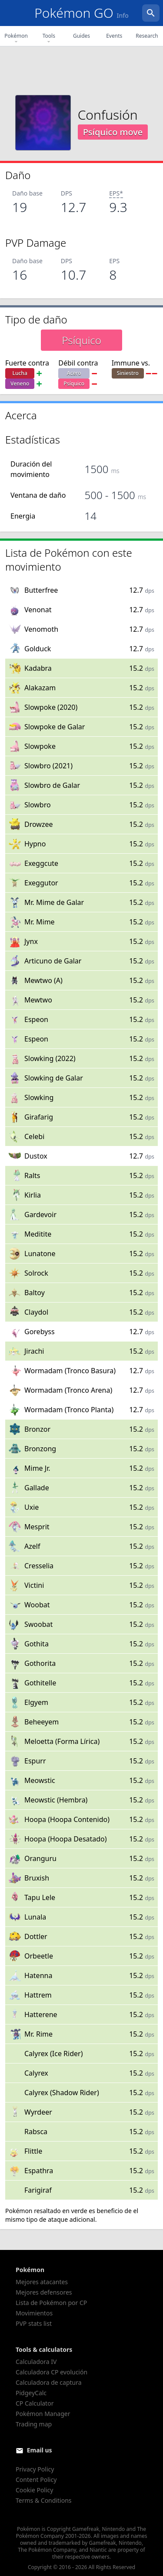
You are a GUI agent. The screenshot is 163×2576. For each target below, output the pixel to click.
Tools (49, 38)
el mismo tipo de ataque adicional (71, 2215)
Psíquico (73, 383)
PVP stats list (34, 2323)
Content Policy (36, 2479)
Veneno (19, 383)
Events (114, 35)
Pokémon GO (81, 13)
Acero (74, 373)
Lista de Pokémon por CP (51, 2302)
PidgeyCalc (31, 2393)
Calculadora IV (36, 2361)
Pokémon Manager (43, 2413)
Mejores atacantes (42, 2282)
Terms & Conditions (44, 2500)
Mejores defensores (44, 2292)
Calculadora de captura (49, 2382)
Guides (81, 35)
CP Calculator (34, 2403)
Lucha (20, 373)
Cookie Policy (34, 2490)
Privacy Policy (35, 2469)
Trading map (34, 2424)
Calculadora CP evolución (51, 2372)
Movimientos (34, 2313)
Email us (39, 2450)
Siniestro (128, 373)
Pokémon (16, 38)
